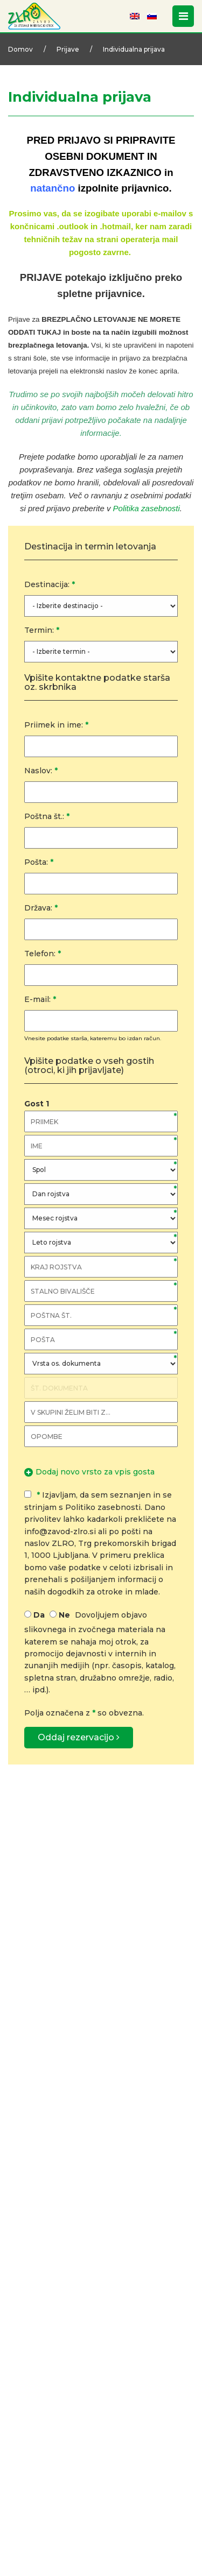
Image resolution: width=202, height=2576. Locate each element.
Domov (20, 49)
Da (39, 1615)
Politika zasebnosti (146, 508)
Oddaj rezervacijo (79, 1737)
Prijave (68, 49)
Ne (64, 1615)
